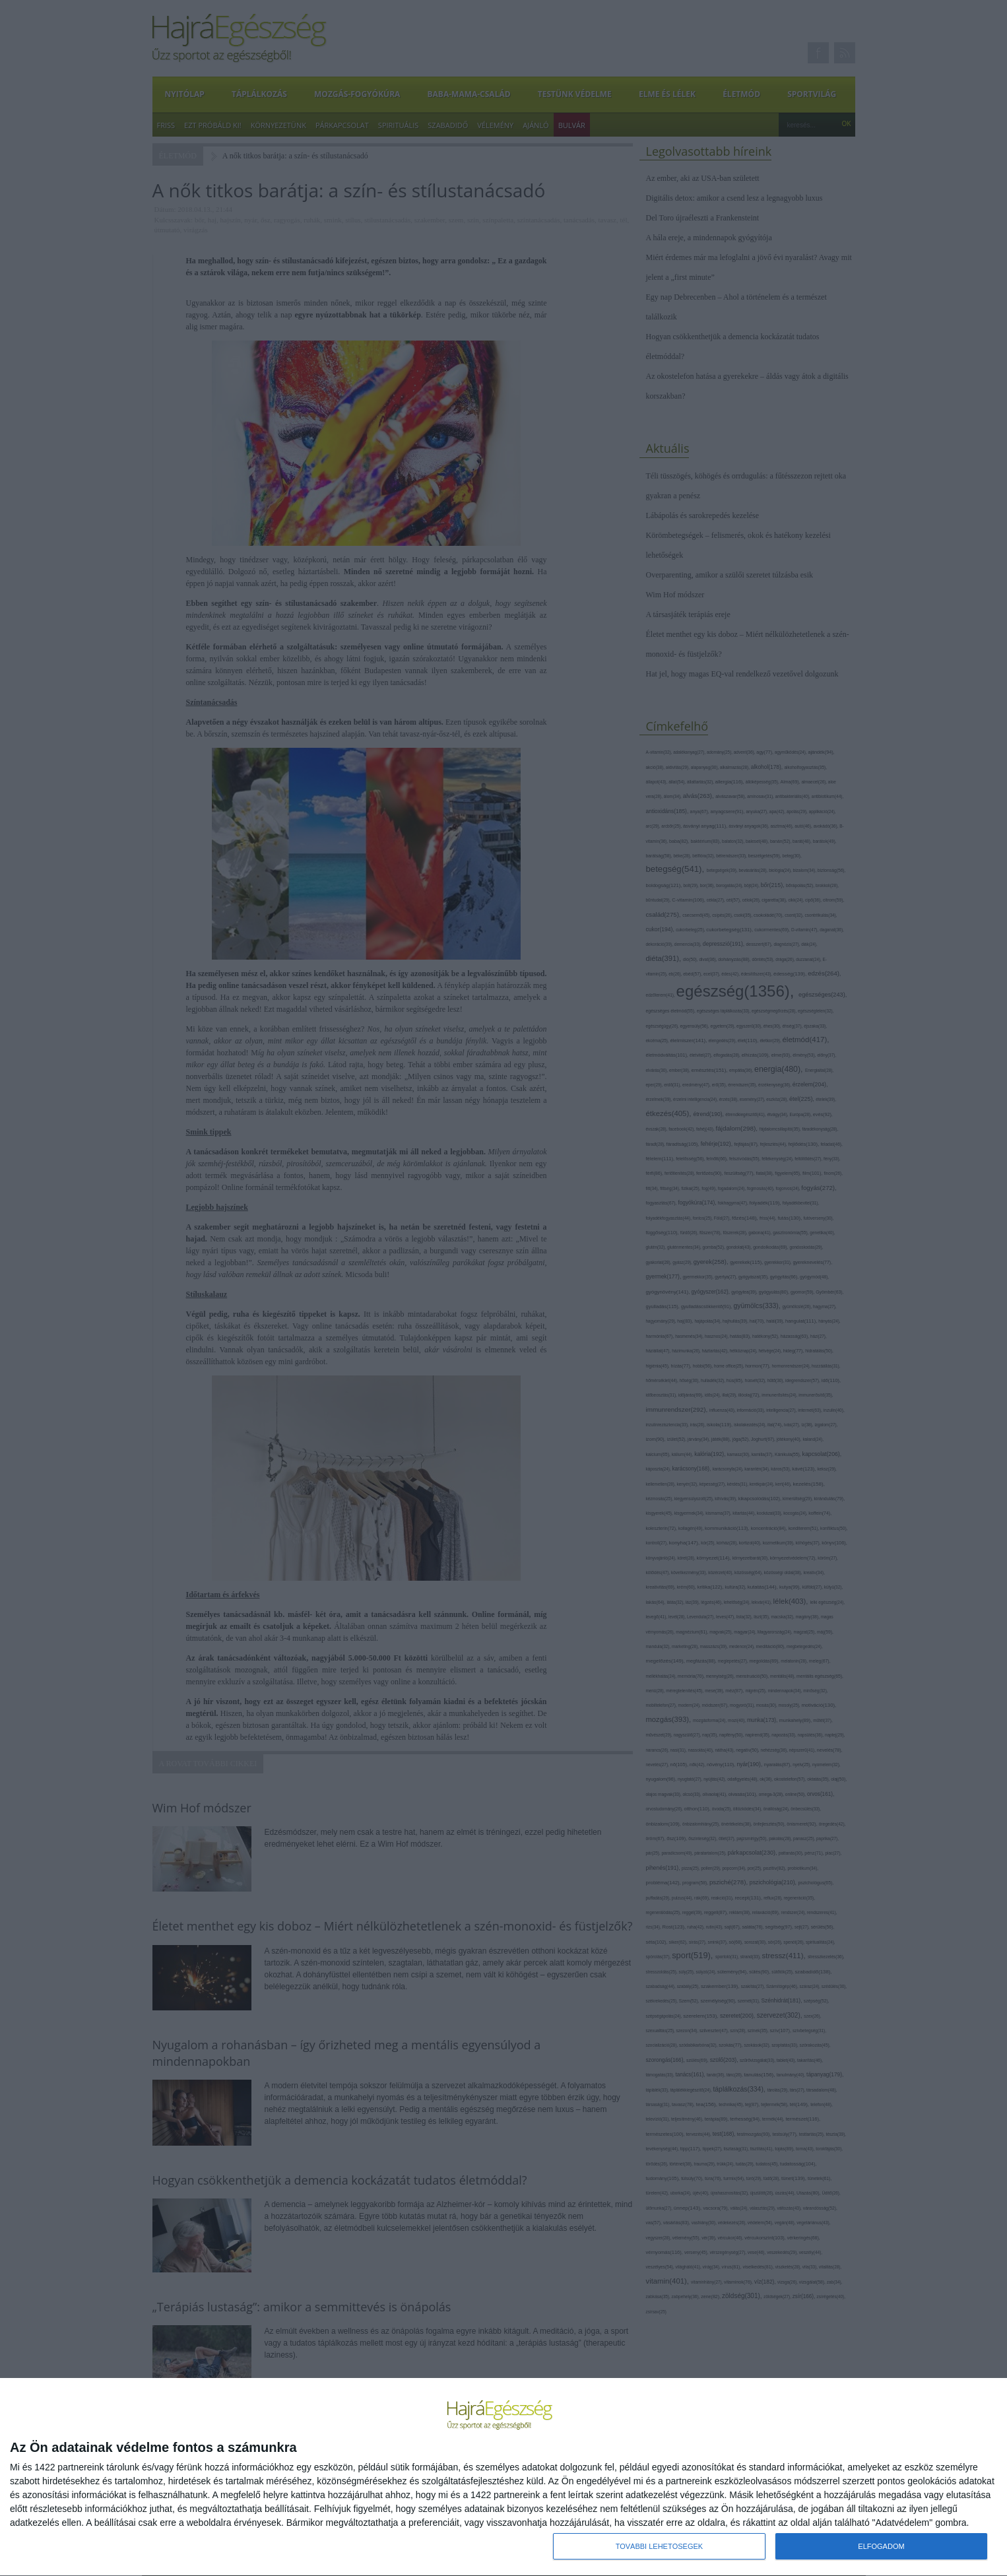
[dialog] (503, 2477)
